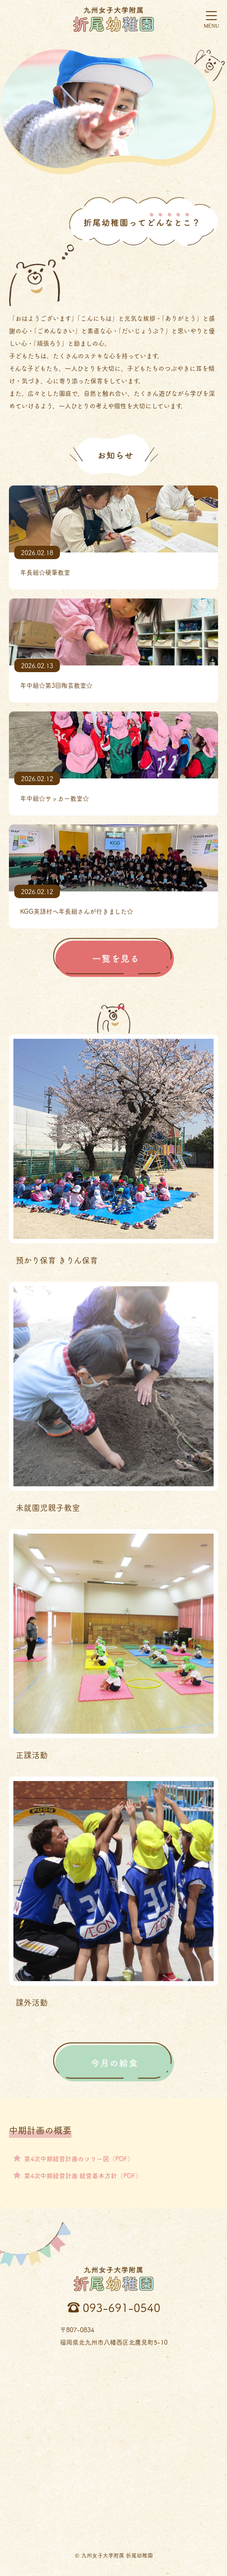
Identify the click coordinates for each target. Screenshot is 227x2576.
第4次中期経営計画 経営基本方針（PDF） (83, 2175)
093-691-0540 (121, 2307)
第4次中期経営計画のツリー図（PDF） (79, 2158)
